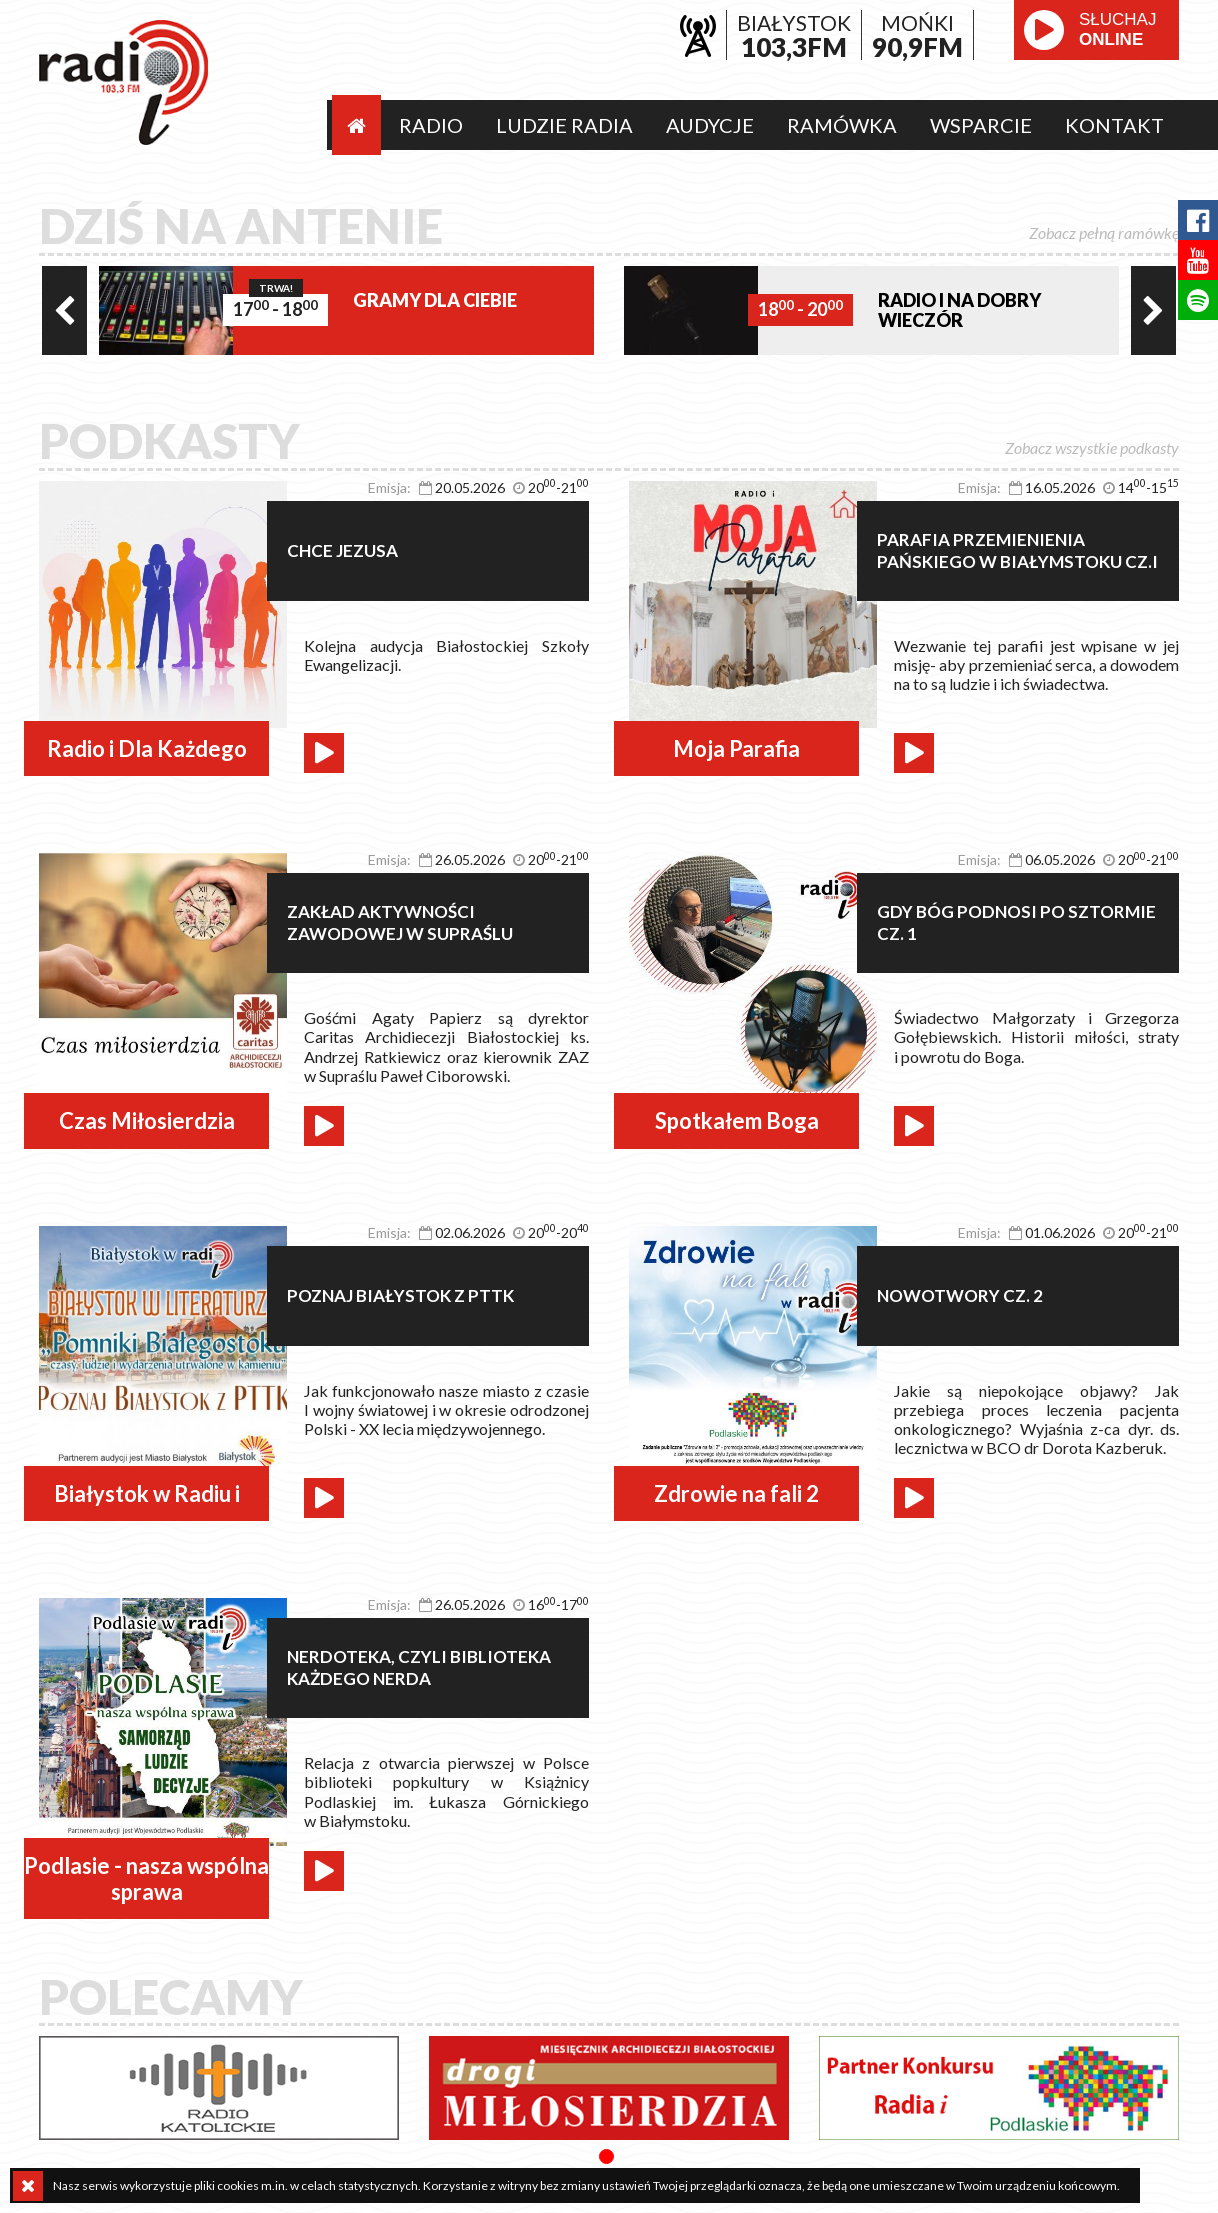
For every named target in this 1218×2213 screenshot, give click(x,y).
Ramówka (842, 125)
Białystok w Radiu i (147, 1493)
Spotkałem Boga (737, 1120)
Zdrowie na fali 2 (736, 1493)
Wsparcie (981, 125)
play (1044, 30)
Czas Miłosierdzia (147, 1120)
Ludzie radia (564, 125)
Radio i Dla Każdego (147, 748)
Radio (431, 125)
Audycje (710, 125)
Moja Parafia (736, 748)
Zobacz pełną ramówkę (1104, 232)
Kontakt (1114, 125)
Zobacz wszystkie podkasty (1092, 447)
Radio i (124, 82)
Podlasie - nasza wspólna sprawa (146, 1878)
